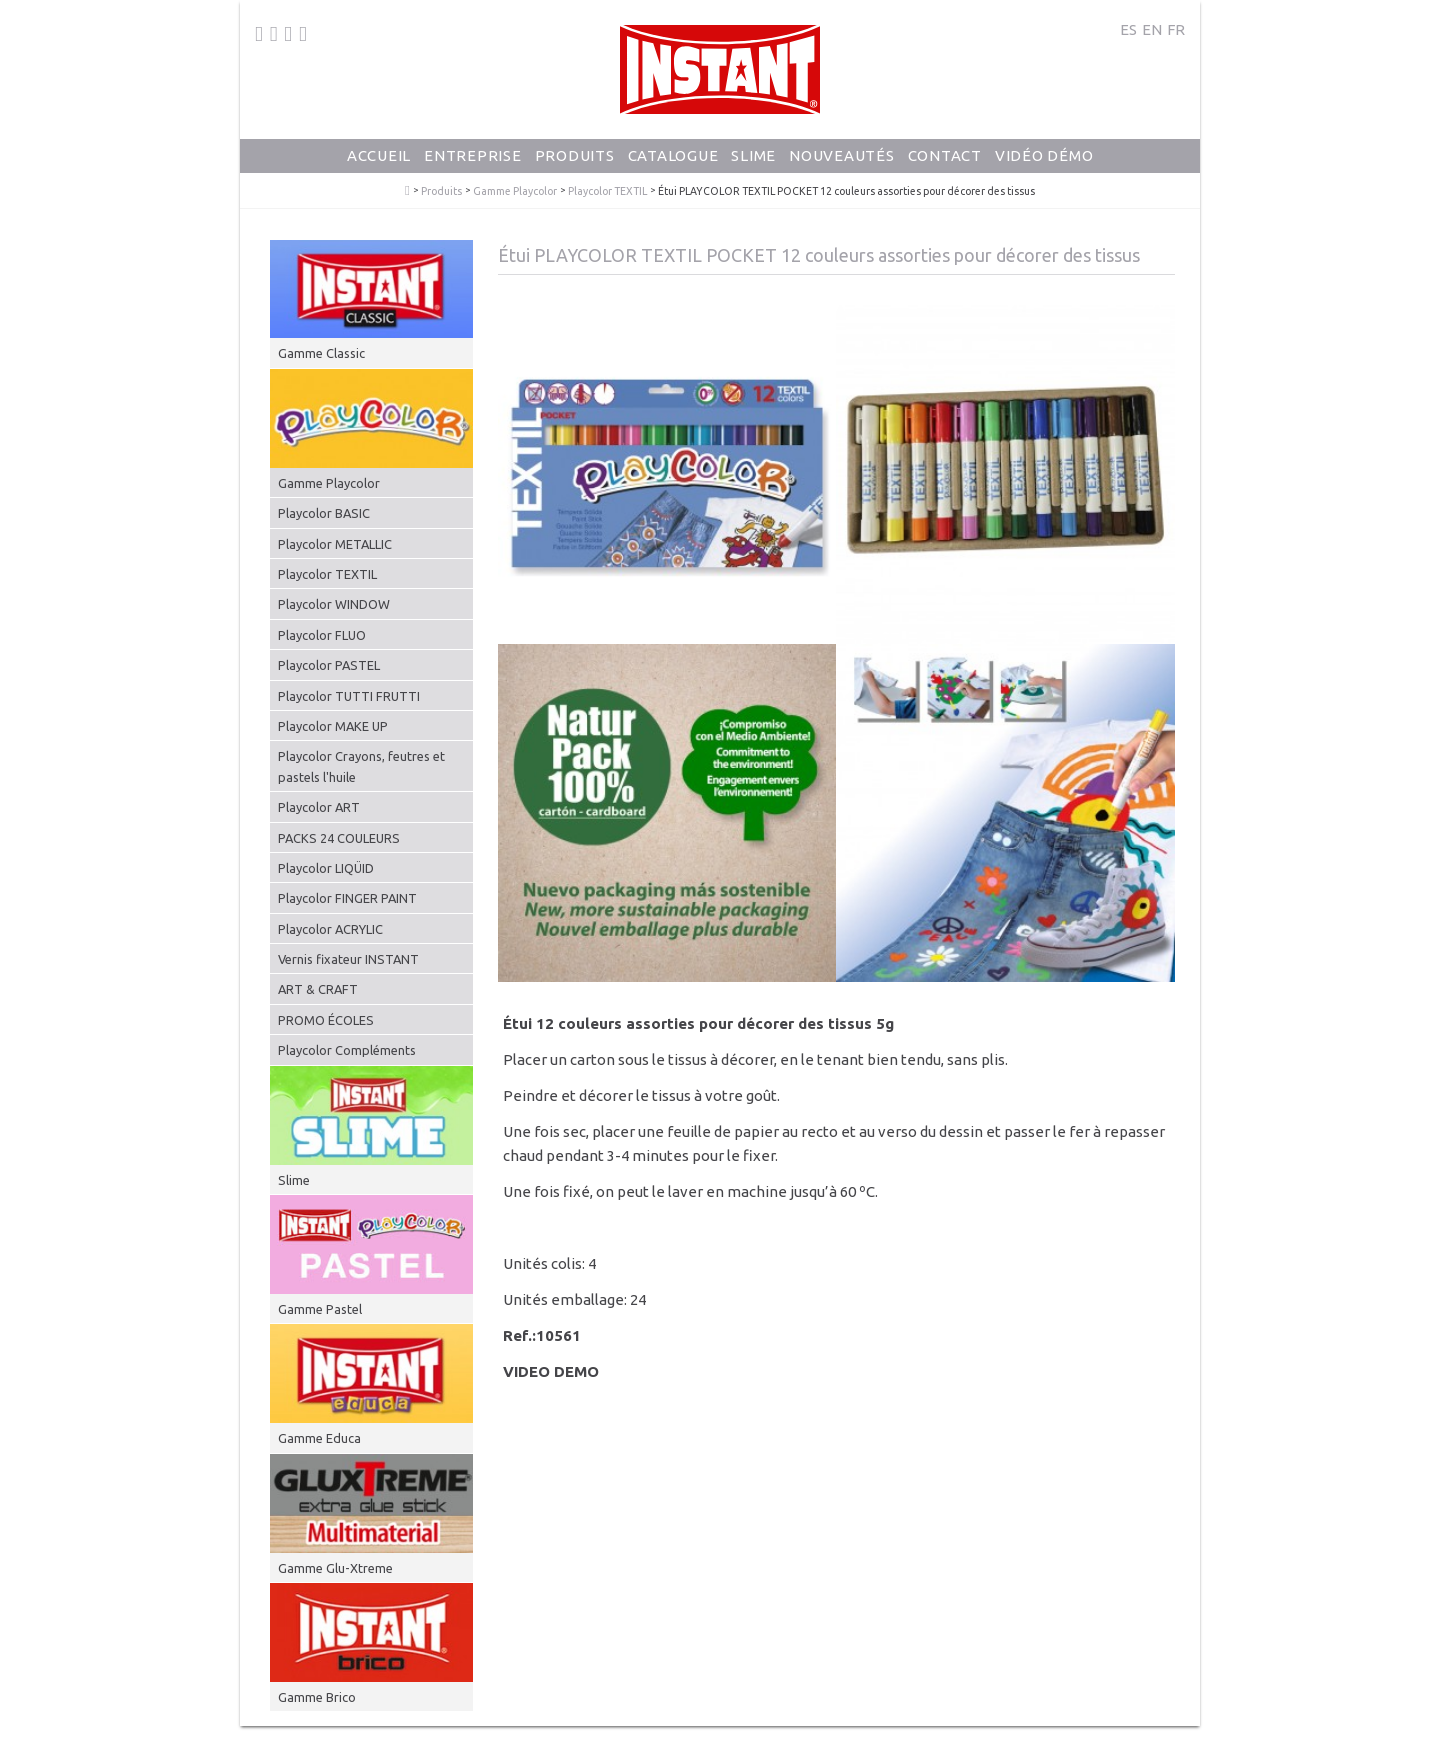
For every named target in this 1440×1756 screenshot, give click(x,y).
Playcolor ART (319, 807)
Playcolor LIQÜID (326, 868)
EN (1152, 29)
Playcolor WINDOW (334, 604)
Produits (575, 155)
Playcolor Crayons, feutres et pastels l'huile (361, 766)
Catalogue (673, 155)
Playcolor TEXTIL (607, 191)
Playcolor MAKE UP (333, 726)
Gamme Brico (317, 1697)
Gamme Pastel (320, 1309)
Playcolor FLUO (322, 635)
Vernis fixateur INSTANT (348, 959)
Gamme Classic (321, 353)
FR (1176, 29)
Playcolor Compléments (347, 1050)
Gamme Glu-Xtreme (335, 1568)
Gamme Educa (319, 1438)
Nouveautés (842, 155)
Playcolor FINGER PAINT (347, 898)
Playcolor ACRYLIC (330, 929)
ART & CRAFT (318, 989)
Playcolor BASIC (324, 513)
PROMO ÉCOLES (326, 1020)
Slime (753, 155)
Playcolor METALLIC (335, 544)
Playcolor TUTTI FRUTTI (349, 696)
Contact (945, 155)
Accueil (379, 155)
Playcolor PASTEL (329, 665)
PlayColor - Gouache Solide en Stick (407, 191)
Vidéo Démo (1044, 155)
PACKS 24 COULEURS (339, 838)
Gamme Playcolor (515, 191)
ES (1128, 29)
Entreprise (473, 155)
